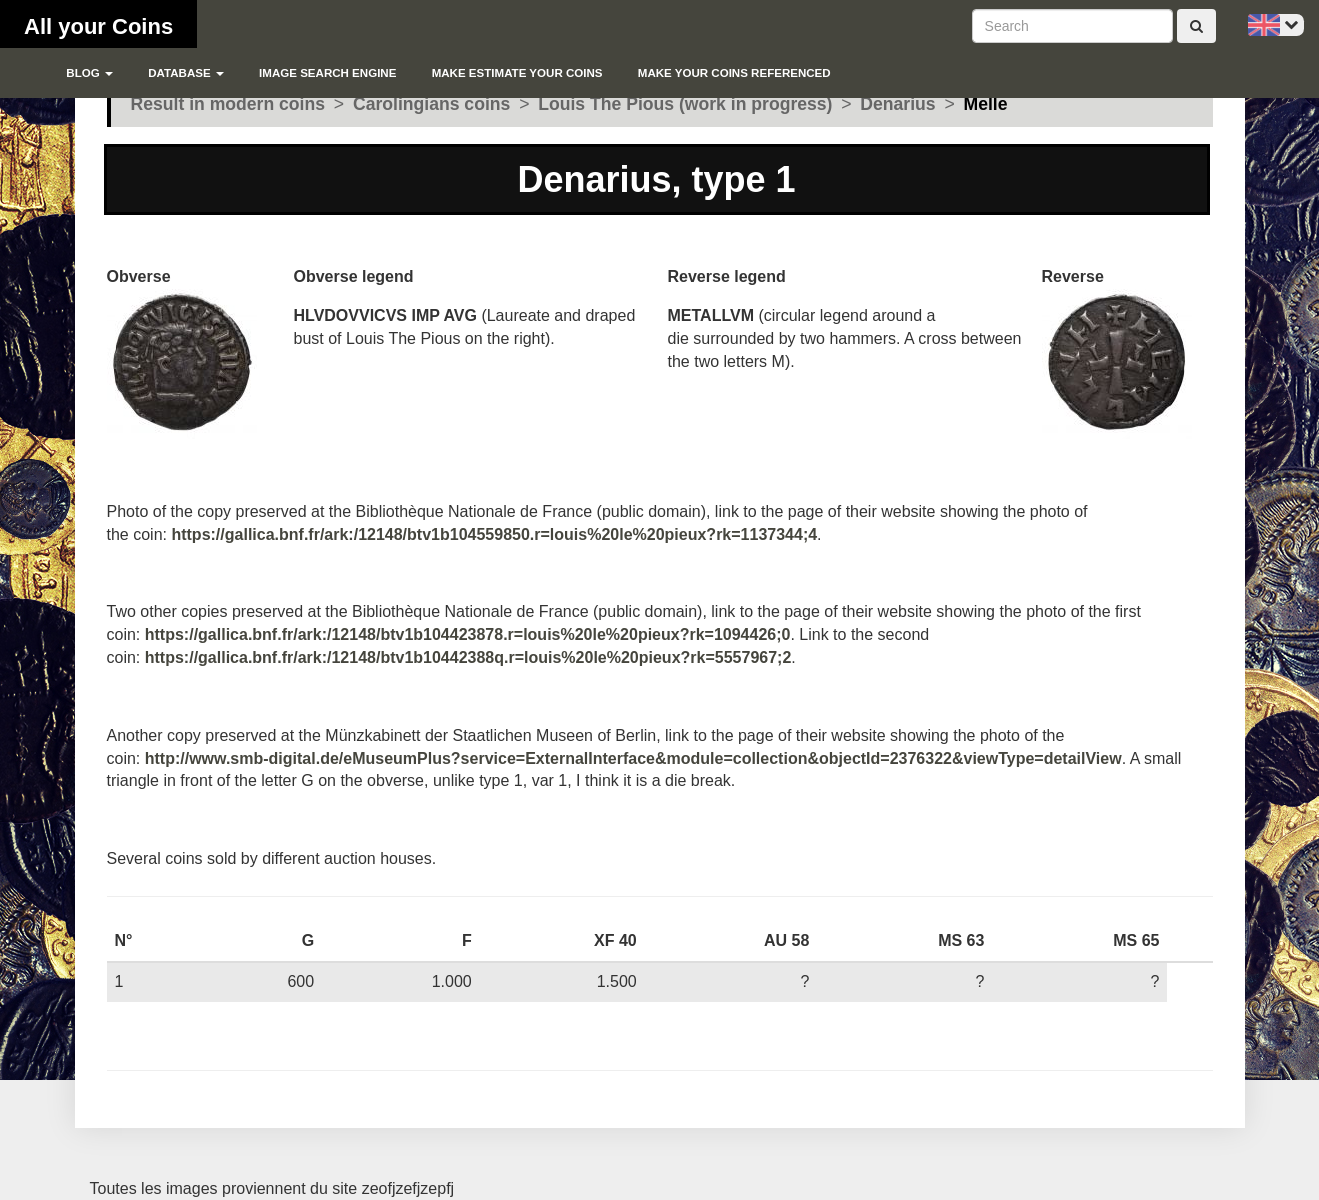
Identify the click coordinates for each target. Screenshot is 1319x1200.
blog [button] (89, 73)
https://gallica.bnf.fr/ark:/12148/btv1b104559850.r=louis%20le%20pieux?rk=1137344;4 (494, 534)
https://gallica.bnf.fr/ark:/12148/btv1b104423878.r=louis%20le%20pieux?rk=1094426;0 (468, 634)
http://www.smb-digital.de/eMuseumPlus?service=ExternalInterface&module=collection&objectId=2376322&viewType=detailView (633, 758)
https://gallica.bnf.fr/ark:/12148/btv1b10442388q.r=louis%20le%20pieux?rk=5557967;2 (468, 657)
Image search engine (327, 73)
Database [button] (186, 73)
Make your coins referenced (734, 73)
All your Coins (98, 26)
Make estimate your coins (517, 73)
